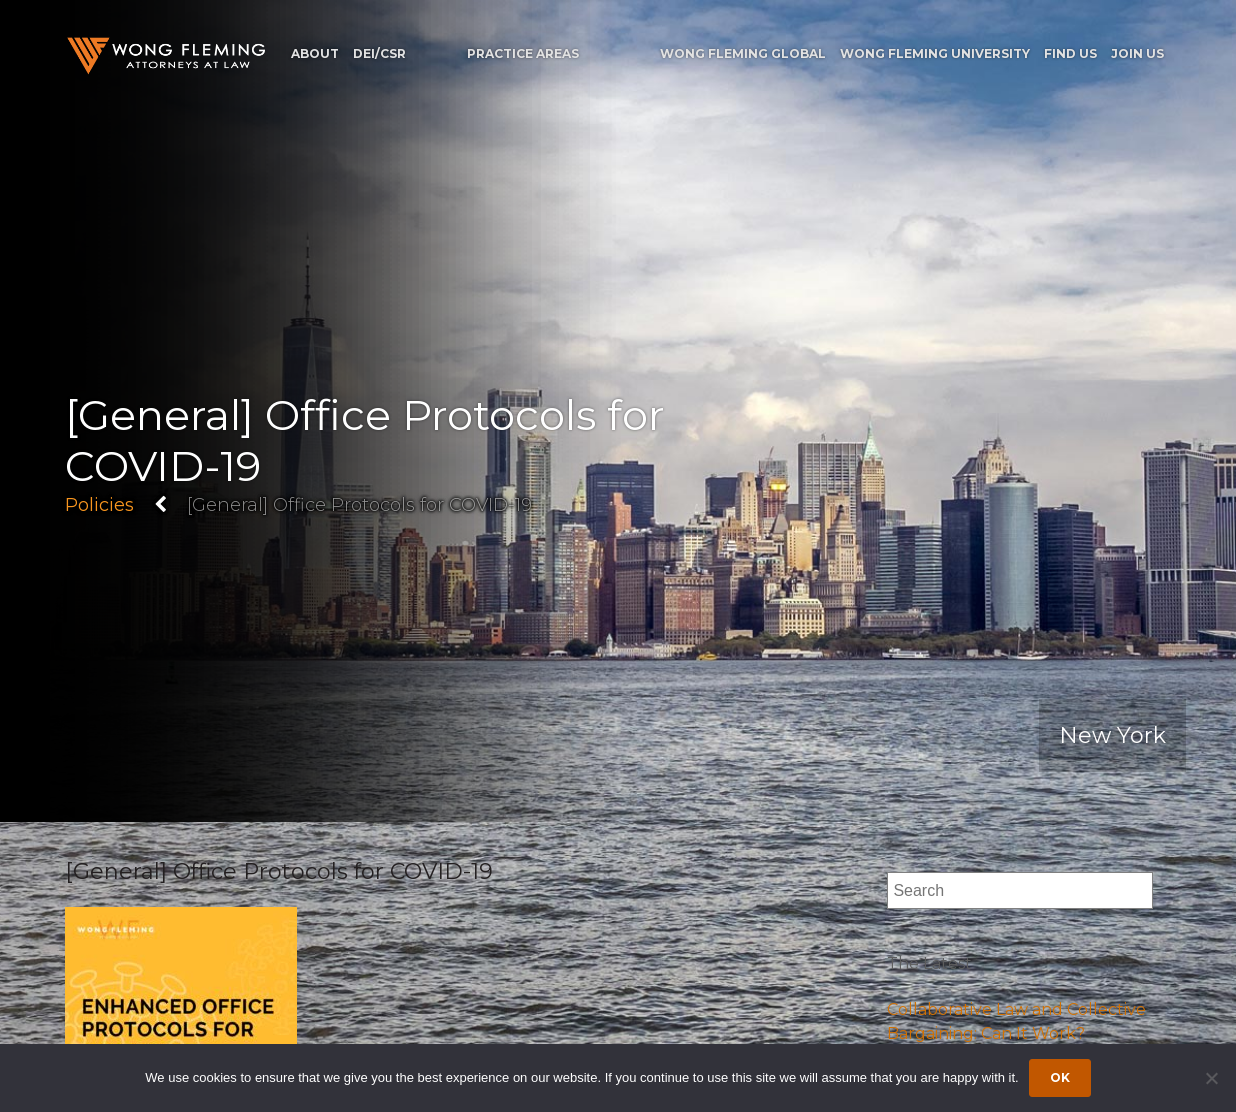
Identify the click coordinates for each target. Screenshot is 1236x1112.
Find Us (1070, 53)
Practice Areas (523, 53)
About (315, 53)
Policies (99, 504)
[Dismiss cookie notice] (1211, 1078)
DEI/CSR (379, 53)
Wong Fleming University (935, 53)
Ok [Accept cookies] (1060, 1077)
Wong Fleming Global (743, 53)
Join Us (1137, 53)
